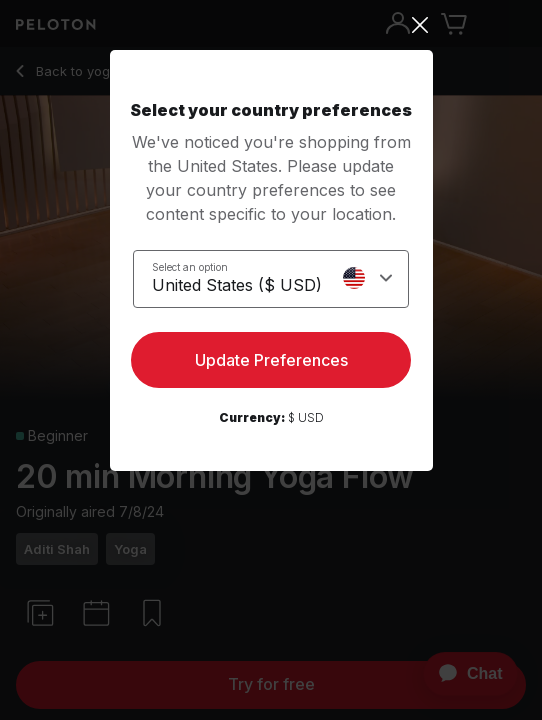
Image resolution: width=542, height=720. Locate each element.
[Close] (271, 25)
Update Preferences (271, 360)
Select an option (190, 267)
